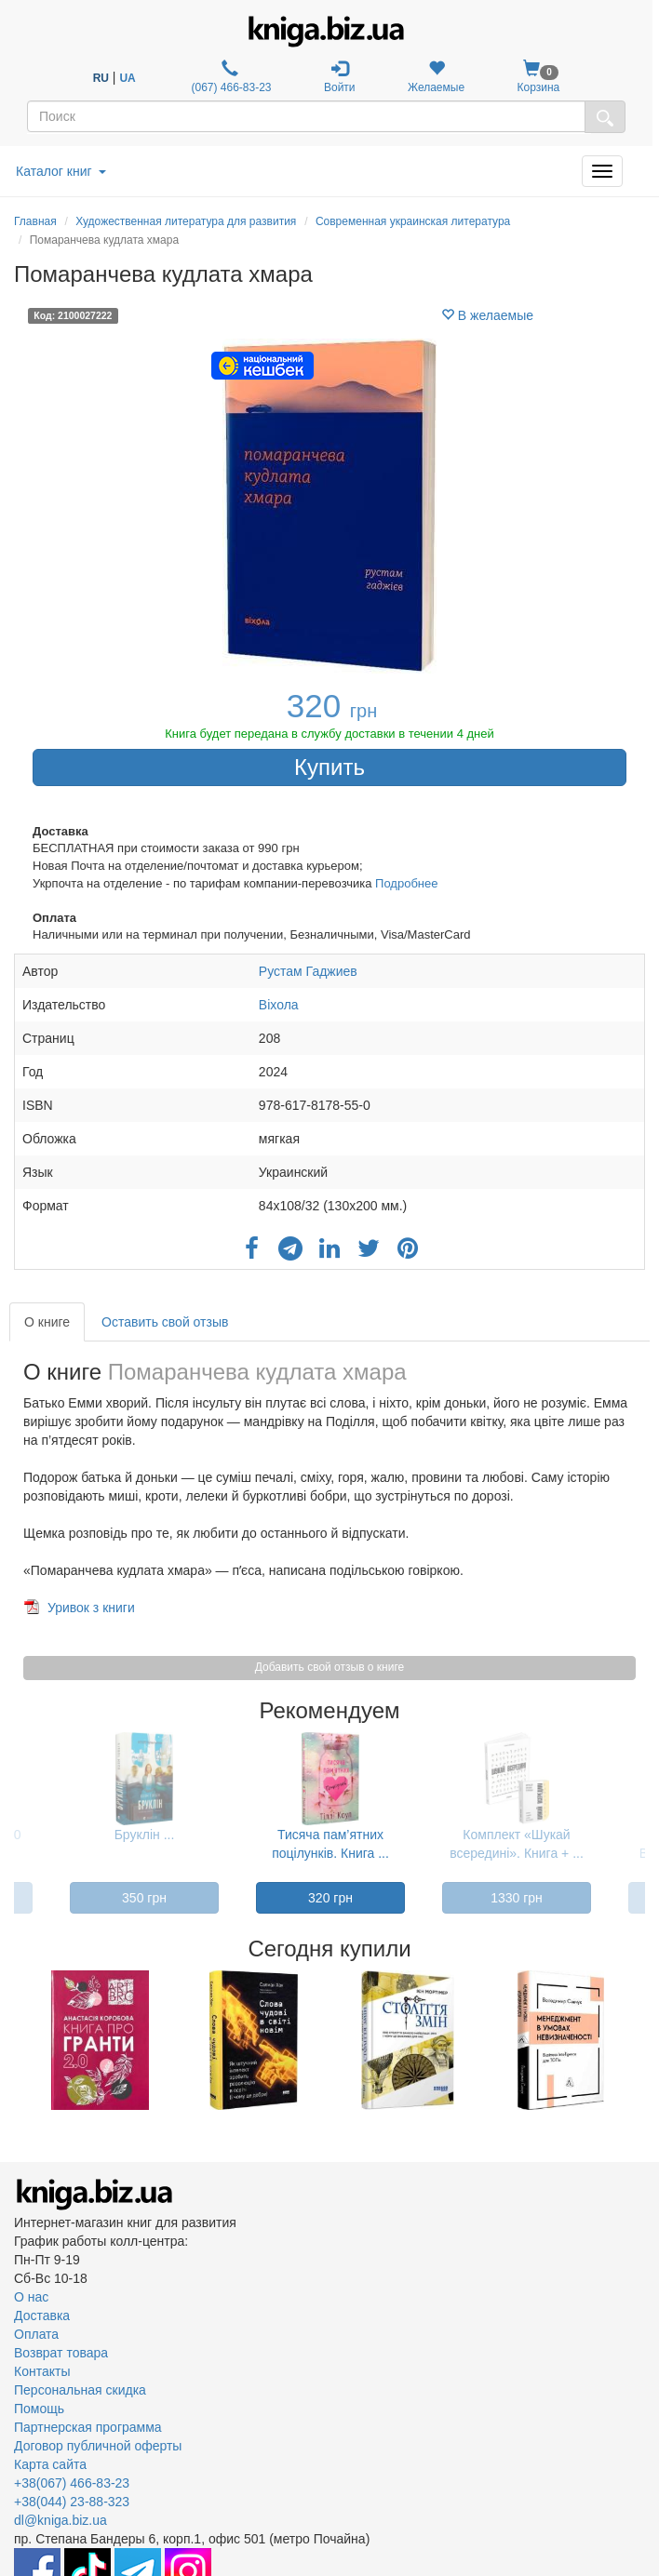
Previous (16, 2040)
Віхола (279, 1004)
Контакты (42, 2371)
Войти (340, 77)
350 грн (144, 1897)
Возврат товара (61, 2352)
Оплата (36, 2334)
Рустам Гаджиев (308, 971)
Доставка (42, 2315)
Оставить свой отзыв (164, 1322)
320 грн (330, 1897)
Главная (35, 221)
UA (127, 78)
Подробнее (406, 883)
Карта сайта (50, 2464)
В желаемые (487, 315)
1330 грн (517, 1897)
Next (642, 2040)
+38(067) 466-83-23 (71, 2483)
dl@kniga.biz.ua (60, 2520)
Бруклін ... (144, 1834)
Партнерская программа (88, 2427)
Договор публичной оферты (98, 2445)
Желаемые (436, 77)
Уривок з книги (91, 1607)
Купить (329, 767)
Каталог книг (61, 171)
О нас (31, 2296)
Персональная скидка (80, 2389)
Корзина (539, 77)
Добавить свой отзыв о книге (329, 1667)
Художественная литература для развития (185, 221)
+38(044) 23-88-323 (71, 2501)
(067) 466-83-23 (229, 77)
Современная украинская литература (413, 221)
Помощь (39, 2408)
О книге (47, 1322)
